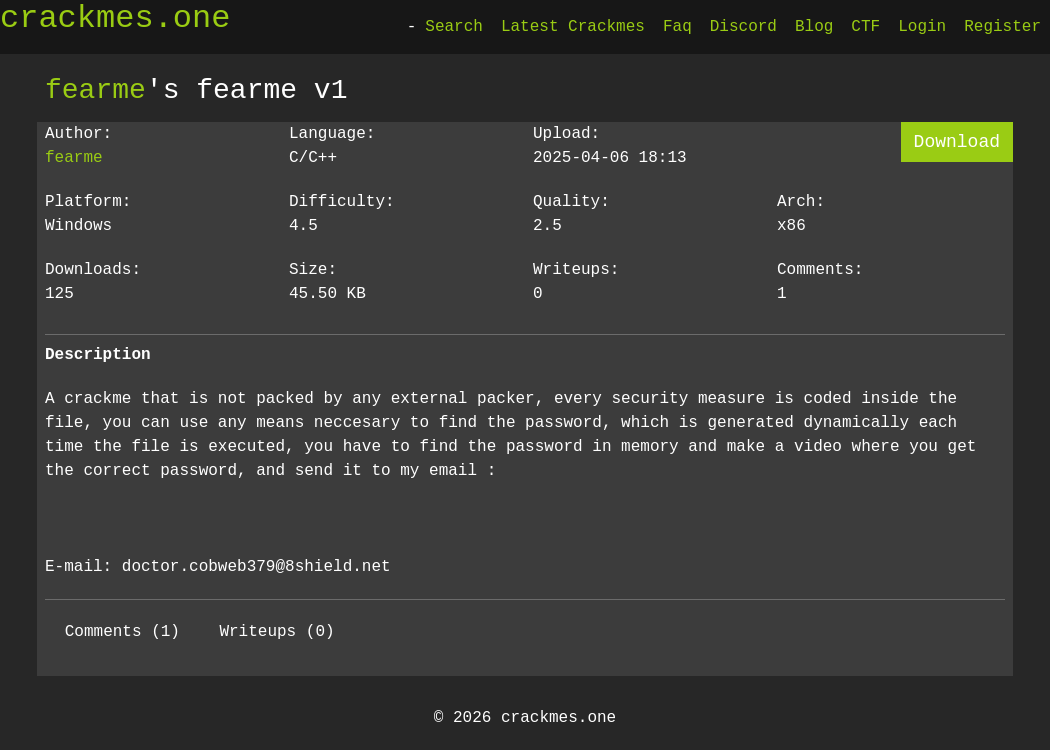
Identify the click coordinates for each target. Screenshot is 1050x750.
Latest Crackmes (573, 27)
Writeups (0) (276, 632)
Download (957, 142)
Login (922, 27)
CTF (865, 27)
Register (1002, 27)
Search (454, 27)
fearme (95, 90)
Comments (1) (122, 632)
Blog (814, 27)
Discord (743, 27)
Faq (677, 27)
